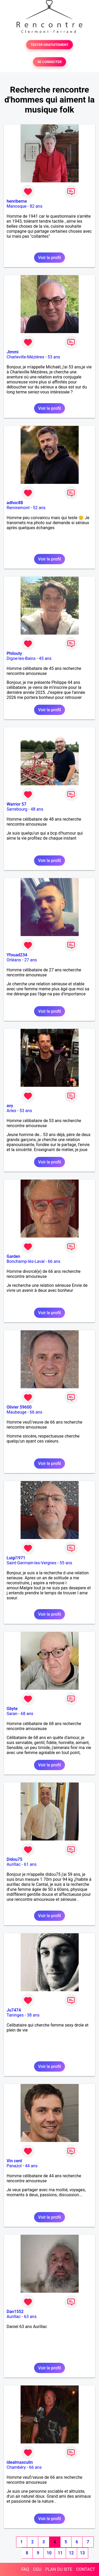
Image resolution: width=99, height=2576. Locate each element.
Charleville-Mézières (25, 356)
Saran (12, 1713)
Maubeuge (16, 1412)
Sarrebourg (17, 809)
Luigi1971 (16, 1557)
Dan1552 (15, 2311)
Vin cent (14, 2160)
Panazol (14, 2165)
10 (49, 2552)
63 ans (30, 2316)
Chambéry (16, 2467)
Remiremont (18, 507)
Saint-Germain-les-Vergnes (31, 1562)
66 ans (54, 1261)
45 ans (45, 658)
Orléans (14, 959)
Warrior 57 (16, 804)
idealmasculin (20, 2462)
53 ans (54, 356)
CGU (37, 2569)
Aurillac (14, 1864)
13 (82, 2552)
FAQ (25, 2569)
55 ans (66, 1562)
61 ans (30, 1864)
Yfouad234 (17, 954)
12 (71, 2552)
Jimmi (12, 351)
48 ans (37, 809)
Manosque (16, 206)
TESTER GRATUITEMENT (49, 45)
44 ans (31, 2165)
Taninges (15, 2015)
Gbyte (12, 1708)
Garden (13, 1256)
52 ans (39, 507)
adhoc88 (15, 502)
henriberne (17, 201)
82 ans (36, 206)
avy (10, 1105)
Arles (11, 1110)
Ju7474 (14, 2010)
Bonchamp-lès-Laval (26, 1261)
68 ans (27, 1713)
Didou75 (14, 1859)
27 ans (30, 959)
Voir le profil (49, 257)
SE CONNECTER (49, 62)
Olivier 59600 (19, 1407)
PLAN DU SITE (58, 2569)
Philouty (14, 653)
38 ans (33, 2015)
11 (60, 2552)
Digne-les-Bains (21, 658)
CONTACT (85, 2569)
